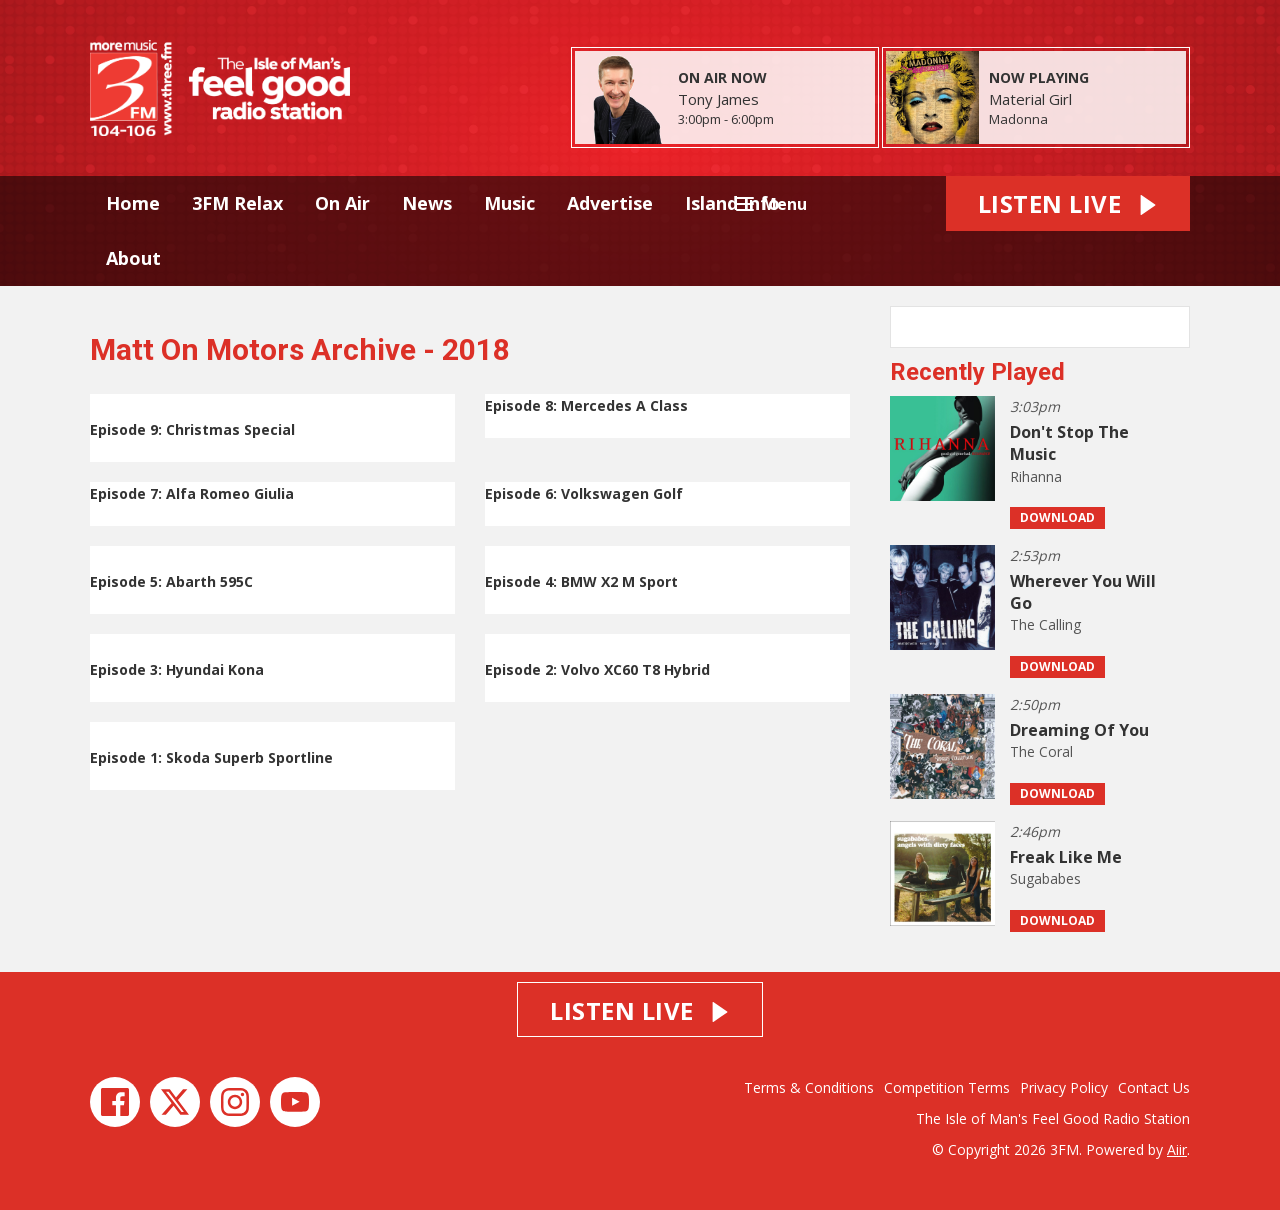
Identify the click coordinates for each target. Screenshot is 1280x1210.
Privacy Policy (1064, 1087)
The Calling (1045, 624)
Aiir (1177, 1149)
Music (509, 203)
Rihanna (1036, 476)
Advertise (610, 203)
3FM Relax (237, 203)
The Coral (1041, 751)
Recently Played (977, 372)
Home (133, 203)
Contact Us (1154, 1087)
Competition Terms (947, 1087)
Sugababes (1045, 878)
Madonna (1018, 119)
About (133, 258)
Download (1057, 517)
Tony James (718, 99)
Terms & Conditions (809, 1087)
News (427, 203)
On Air (342, 203)
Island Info (732, 203)
